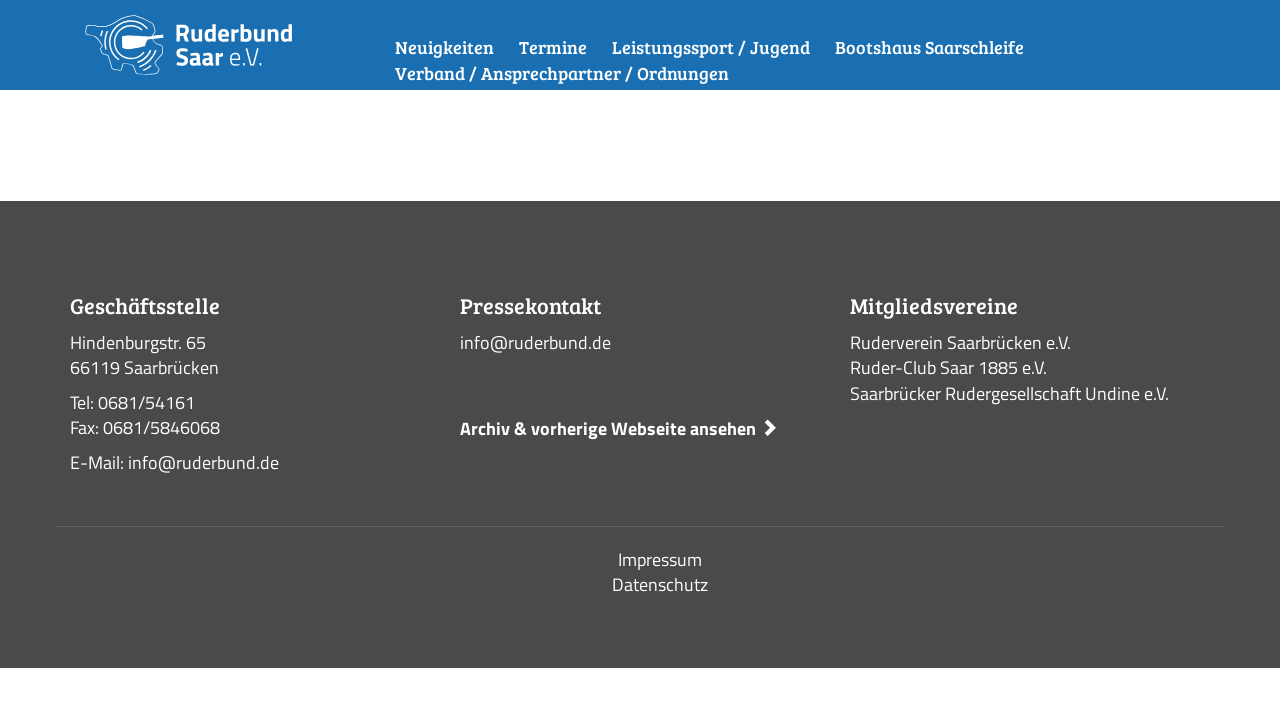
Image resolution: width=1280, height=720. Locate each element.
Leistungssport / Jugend (711, 47)
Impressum (660, 559)
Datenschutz (660, 584)
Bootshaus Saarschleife (929, 47)
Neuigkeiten (444, 47)
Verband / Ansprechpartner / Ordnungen (562, 73)
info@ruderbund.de (535, 342)
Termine (553, 47)
